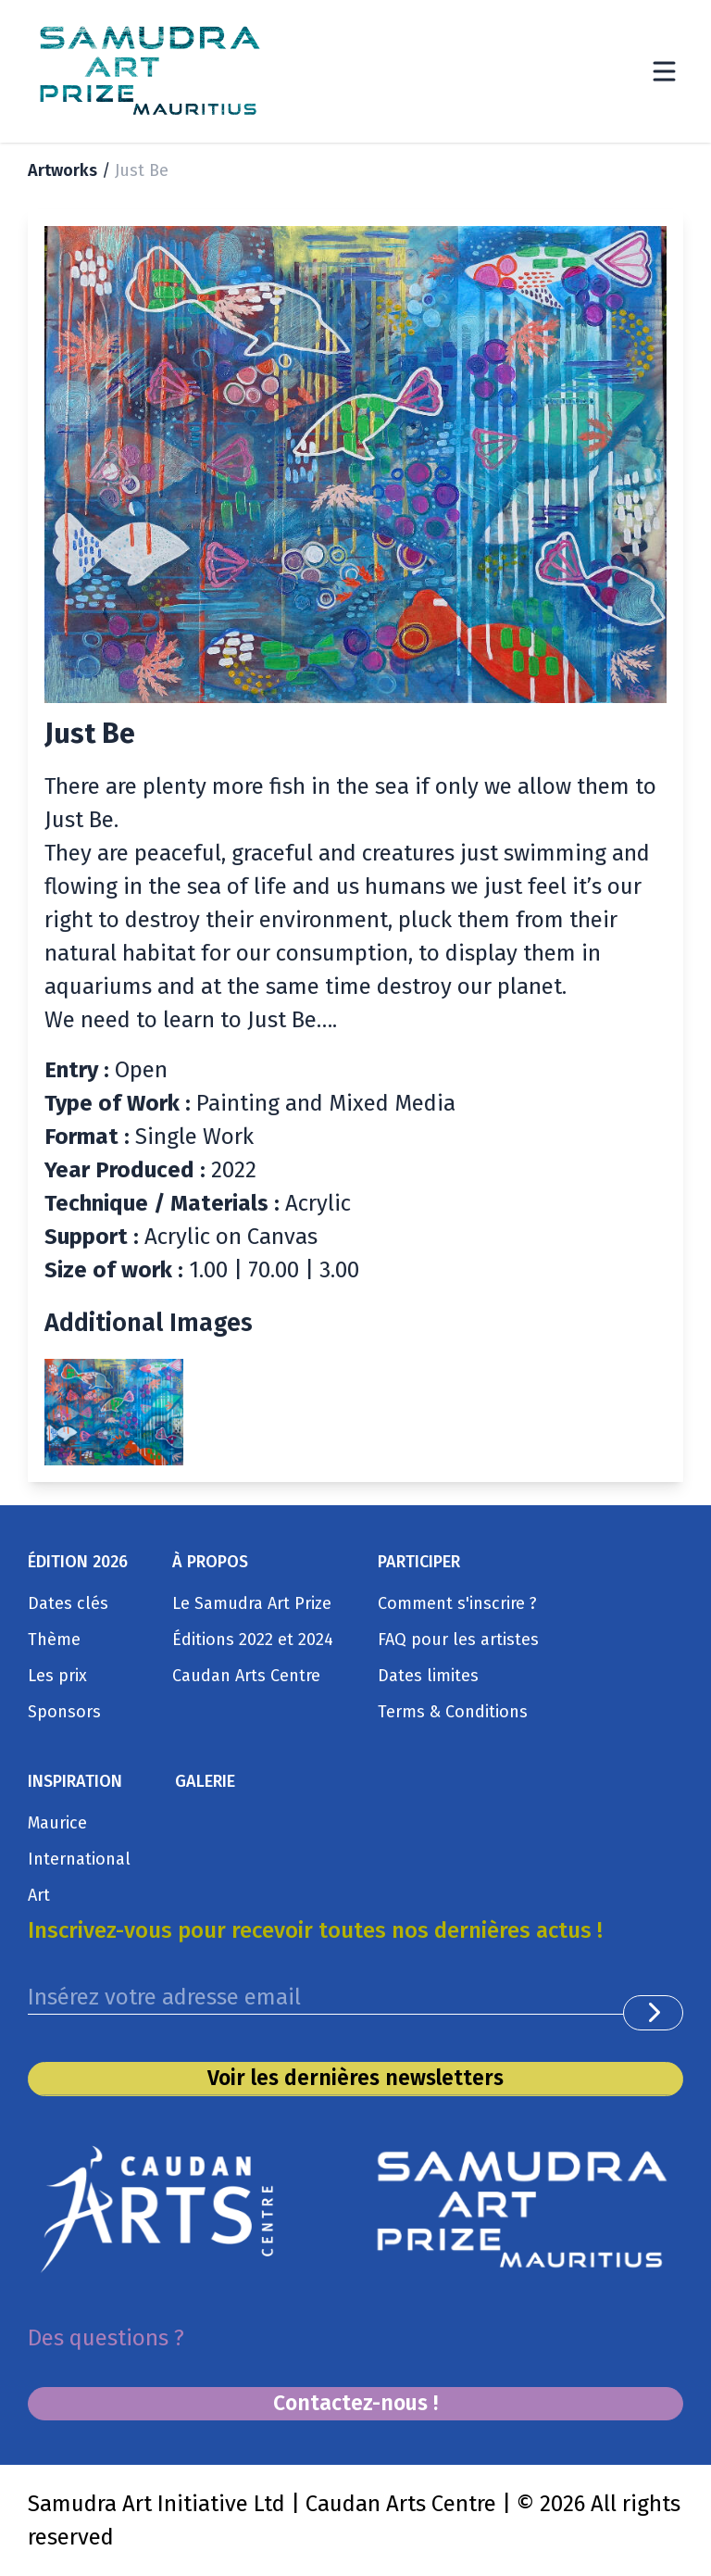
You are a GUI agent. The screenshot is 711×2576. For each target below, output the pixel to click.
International (79, 1852)
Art (39, 1889)
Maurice (57, 1816)
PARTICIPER (419, 1555)
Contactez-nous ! (356, 2403)
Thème (54, 1633)
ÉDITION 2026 (78, 1555)
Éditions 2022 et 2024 (252, 1633)
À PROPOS (210, 1555)
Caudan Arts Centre (246, 1669)
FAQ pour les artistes (458, 1633)
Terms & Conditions (453, 1705)
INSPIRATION (75, 1775)
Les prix (57, 1669)
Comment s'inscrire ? (457, 1597)
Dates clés (68, 1597)
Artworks (62, 170)
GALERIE (205, 1775)
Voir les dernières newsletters (356, 2075)
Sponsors (64, 1705)
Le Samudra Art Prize (251, 1597)
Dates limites (428, 1669)
